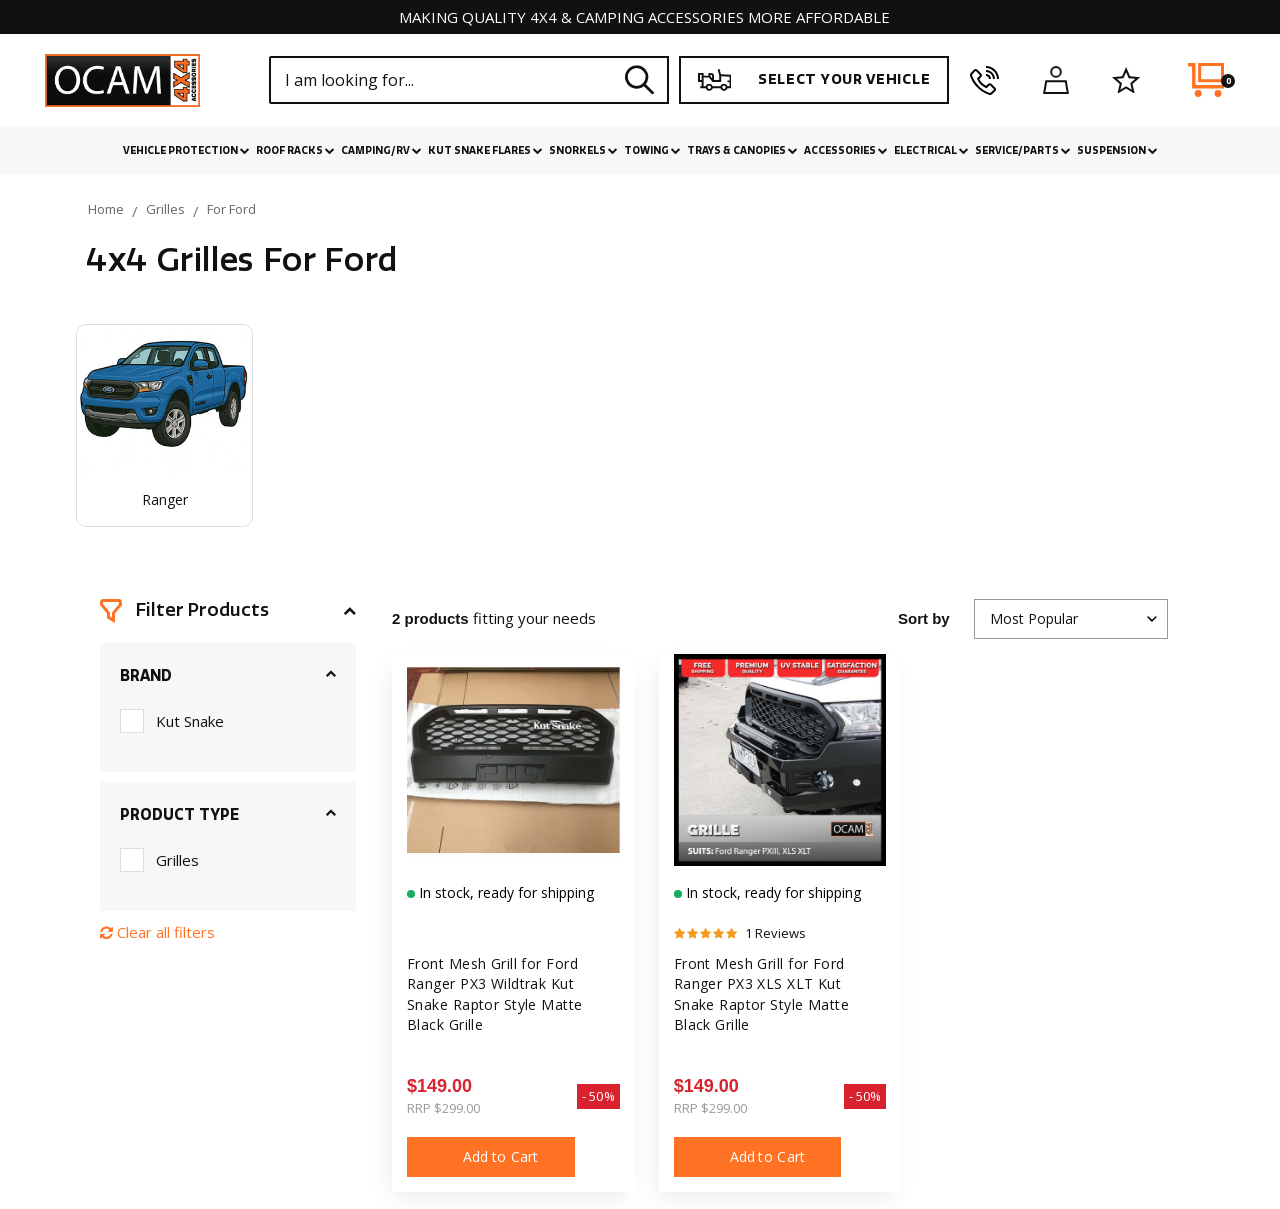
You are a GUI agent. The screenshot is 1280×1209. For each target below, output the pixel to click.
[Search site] (640, 79)
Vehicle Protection (186, 151)
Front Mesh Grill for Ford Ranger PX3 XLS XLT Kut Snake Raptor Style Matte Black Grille (762, 994)
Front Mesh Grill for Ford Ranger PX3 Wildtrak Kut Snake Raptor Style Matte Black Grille (495, 994)
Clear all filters (157, 932)
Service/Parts (1023, 151)
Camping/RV (381, 151)
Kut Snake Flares (485, 151)
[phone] (984, 80)
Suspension (1117, 151)
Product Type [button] (179, 815)
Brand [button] (146, 676)
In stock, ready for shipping (504, 892)
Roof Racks (295, 151)
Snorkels (583, 151)
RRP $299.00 (443, 1108)
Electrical (931, 151)
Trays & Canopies (742, 151)
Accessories (846, 151)
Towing (652, 151)
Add (491, 1157)
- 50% (598, 1096)
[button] (228, 611)
